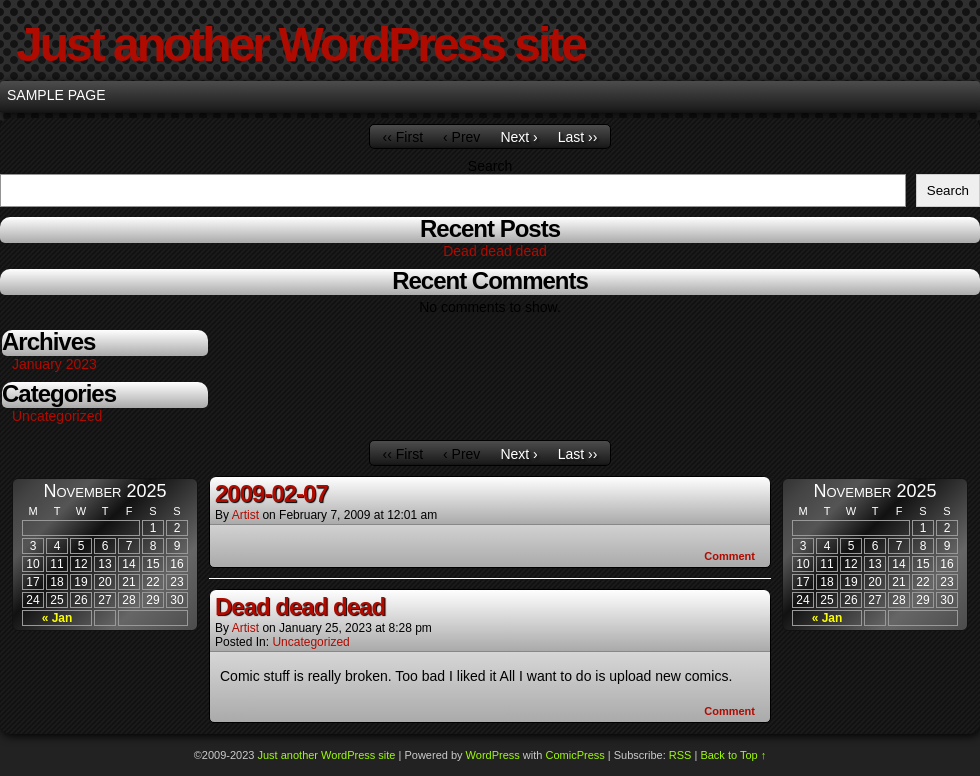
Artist (245, 515)
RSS (680, 755)
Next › (518, 137)
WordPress (493, 755)
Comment (729, 556)
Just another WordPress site (300, 44)
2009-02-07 (271, 493)
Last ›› (578, 137)
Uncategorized (57, 416)
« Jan (57, 618)
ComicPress (574, 755)
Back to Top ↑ (733, 755)
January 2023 (54, 364)
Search (490, 166)
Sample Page (56, 95)
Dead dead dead (495, 251)
